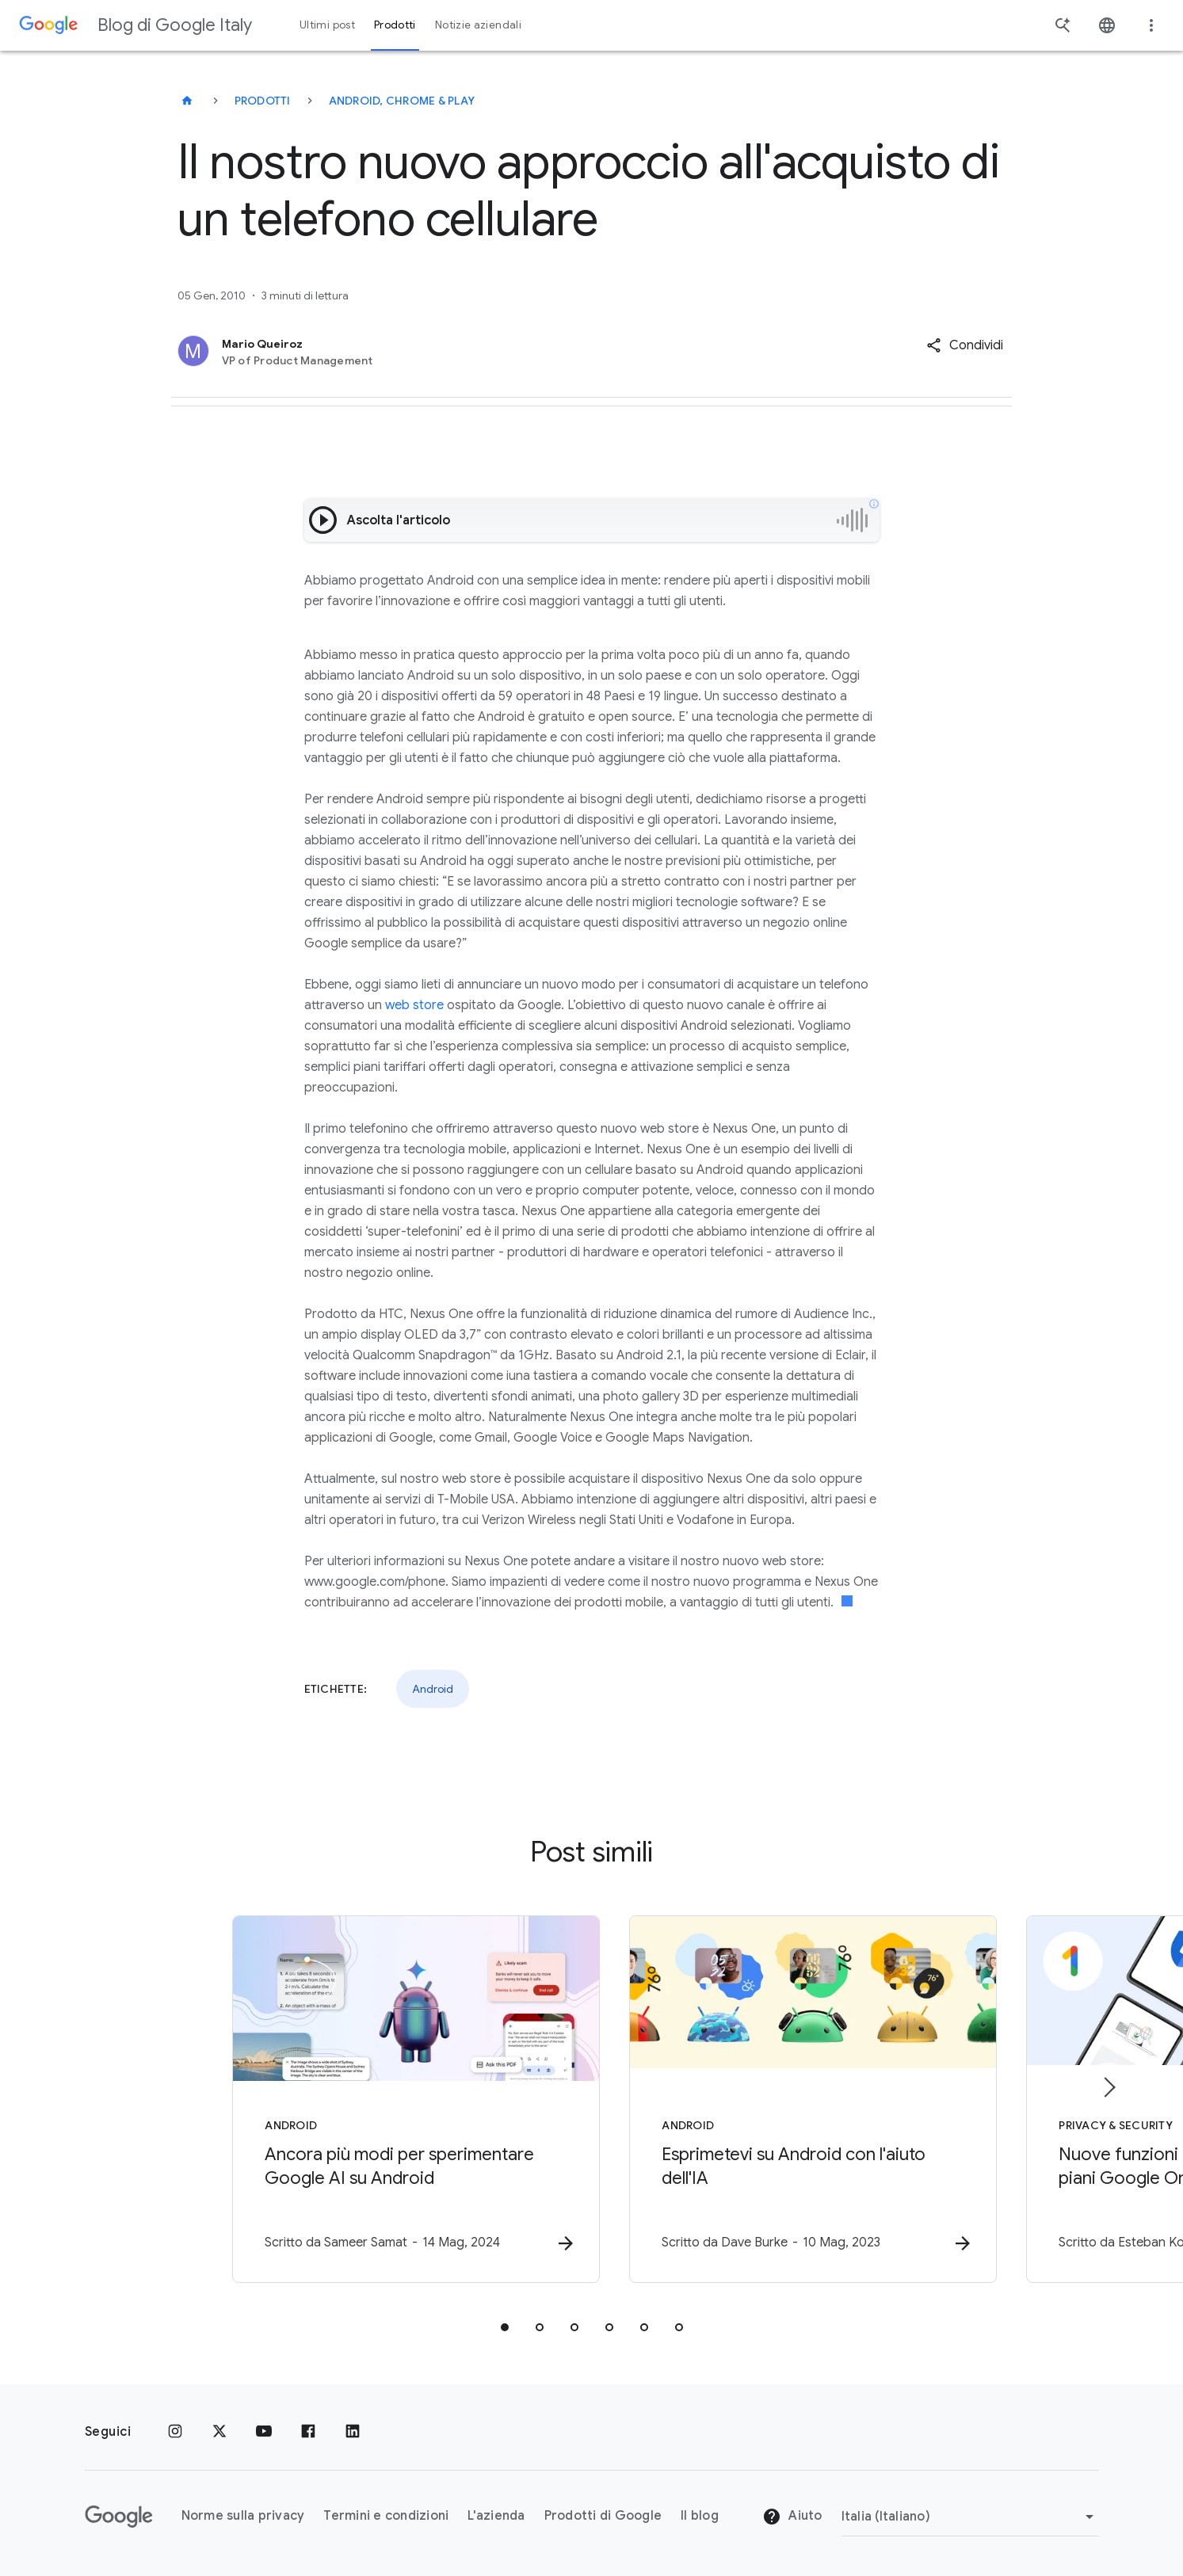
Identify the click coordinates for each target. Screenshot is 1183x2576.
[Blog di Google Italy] (187, 101)
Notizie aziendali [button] (478, 25)
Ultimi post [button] (327, 25)
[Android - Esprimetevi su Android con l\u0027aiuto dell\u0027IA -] (799, 2099)
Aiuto (792, 2517)
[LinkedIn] (353, 2432)
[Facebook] (308, 2432)
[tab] (504, 2327)
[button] (964, 345)
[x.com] (219, 2432)
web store (414, 1005)
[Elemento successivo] (1108, 2087)
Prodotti (263, 100)
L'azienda (496, 2517)
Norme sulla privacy (243, 2517)
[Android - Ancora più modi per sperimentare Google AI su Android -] (384, 2099)
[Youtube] (264, 2432)
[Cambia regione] (970, 2517)
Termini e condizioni (385, 2517)
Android (432, 1689)
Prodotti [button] (395, 25)
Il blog (700, 2517)
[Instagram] (175, 2432)
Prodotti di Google (603, 2517)
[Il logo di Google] (119, 2517)
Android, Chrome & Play (402, 100)
